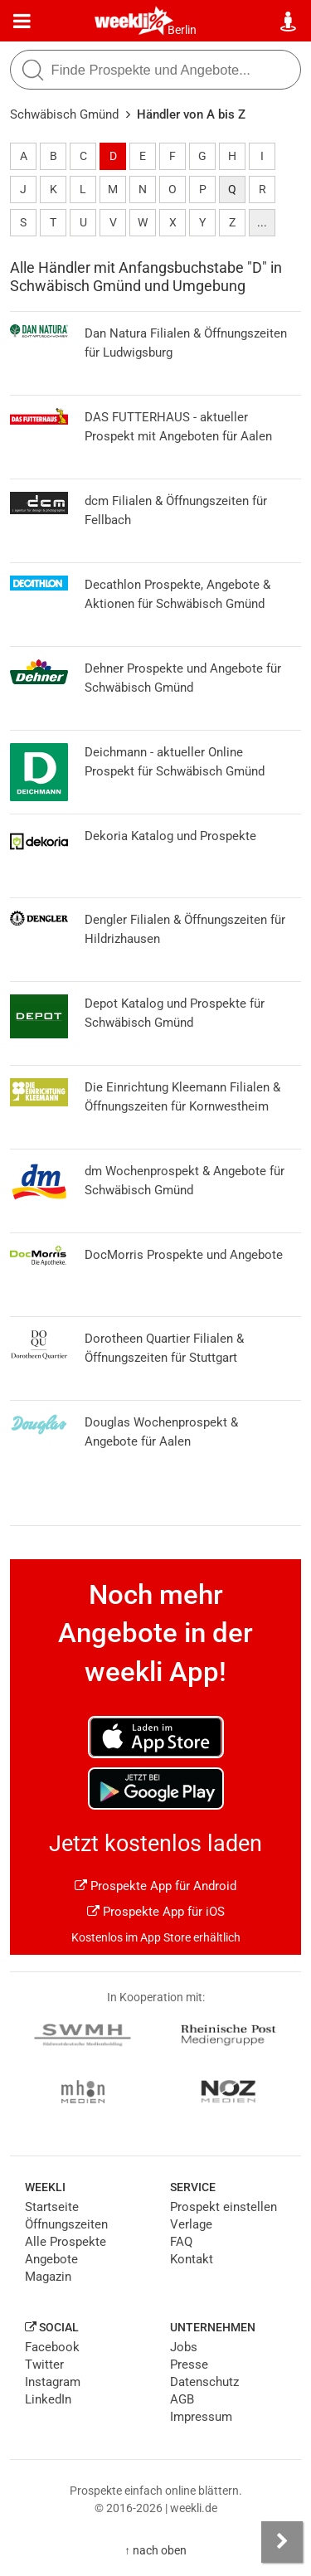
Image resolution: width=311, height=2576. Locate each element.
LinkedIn (48, 2399)
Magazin (48, 2276)
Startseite (52, 2206)
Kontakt (191, 2259)
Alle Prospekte (65, 2241)
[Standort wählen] (289, 21)
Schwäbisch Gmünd (64, 114)
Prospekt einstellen (223, 2206)
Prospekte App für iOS (156, 1911)
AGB (182, 2399)
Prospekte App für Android (155, 1886)
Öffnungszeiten (66, 2224)
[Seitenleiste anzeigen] (282, 2542)
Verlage (191, 2224)
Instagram (52, 2381)
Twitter (44, 2364)
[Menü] (22, 21)
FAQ (181, 2241)
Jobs (183, 2347)
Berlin (182, 29)
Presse (189, 2364)
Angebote (51, 2259)
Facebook (52, 2347)
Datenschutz (204, 2381)
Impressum (201, 2416)
